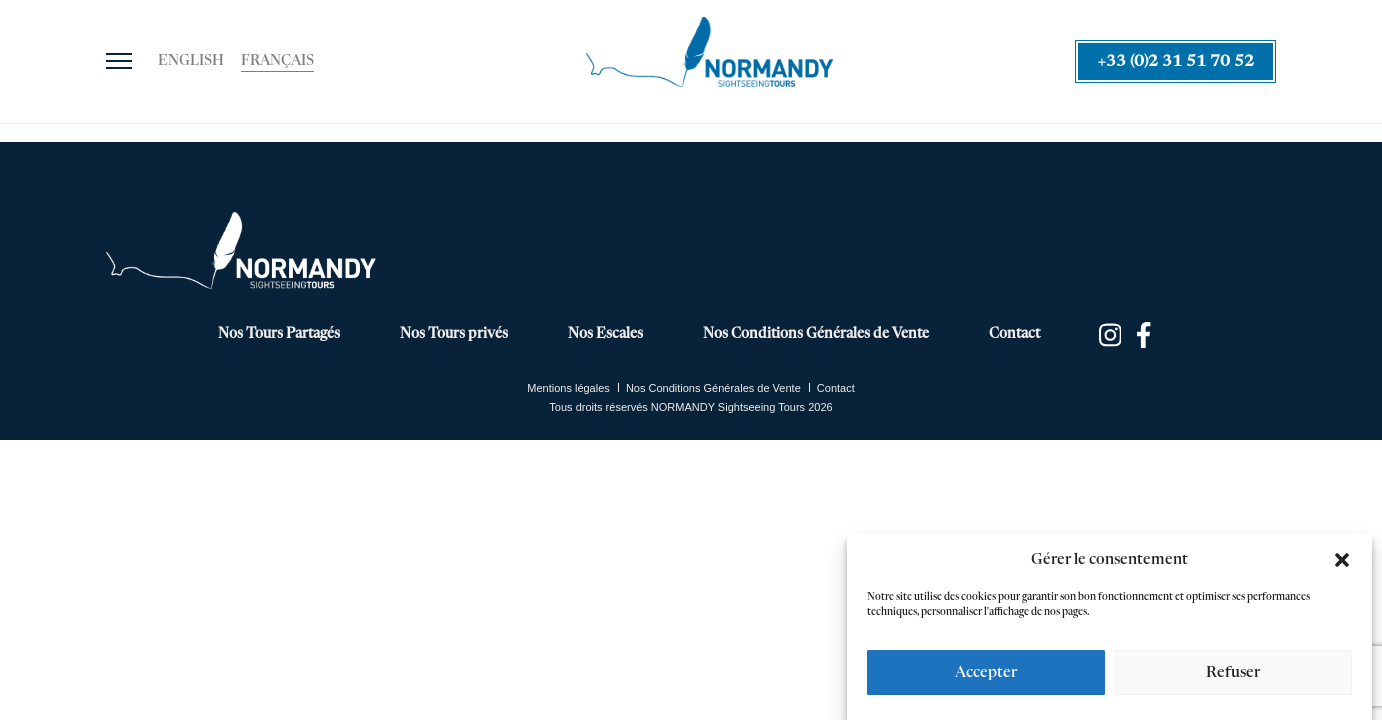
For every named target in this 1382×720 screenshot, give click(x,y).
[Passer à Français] (277, 62)
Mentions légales (568, 388)
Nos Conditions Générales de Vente (816, 334)
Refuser (1233, 672)
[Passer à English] (191, 62)
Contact (1014, 334)
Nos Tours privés (454, 334)
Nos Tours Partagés (279, 334)
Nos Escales (605, 334)
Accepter (986, 672)
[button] (1342, 560)
